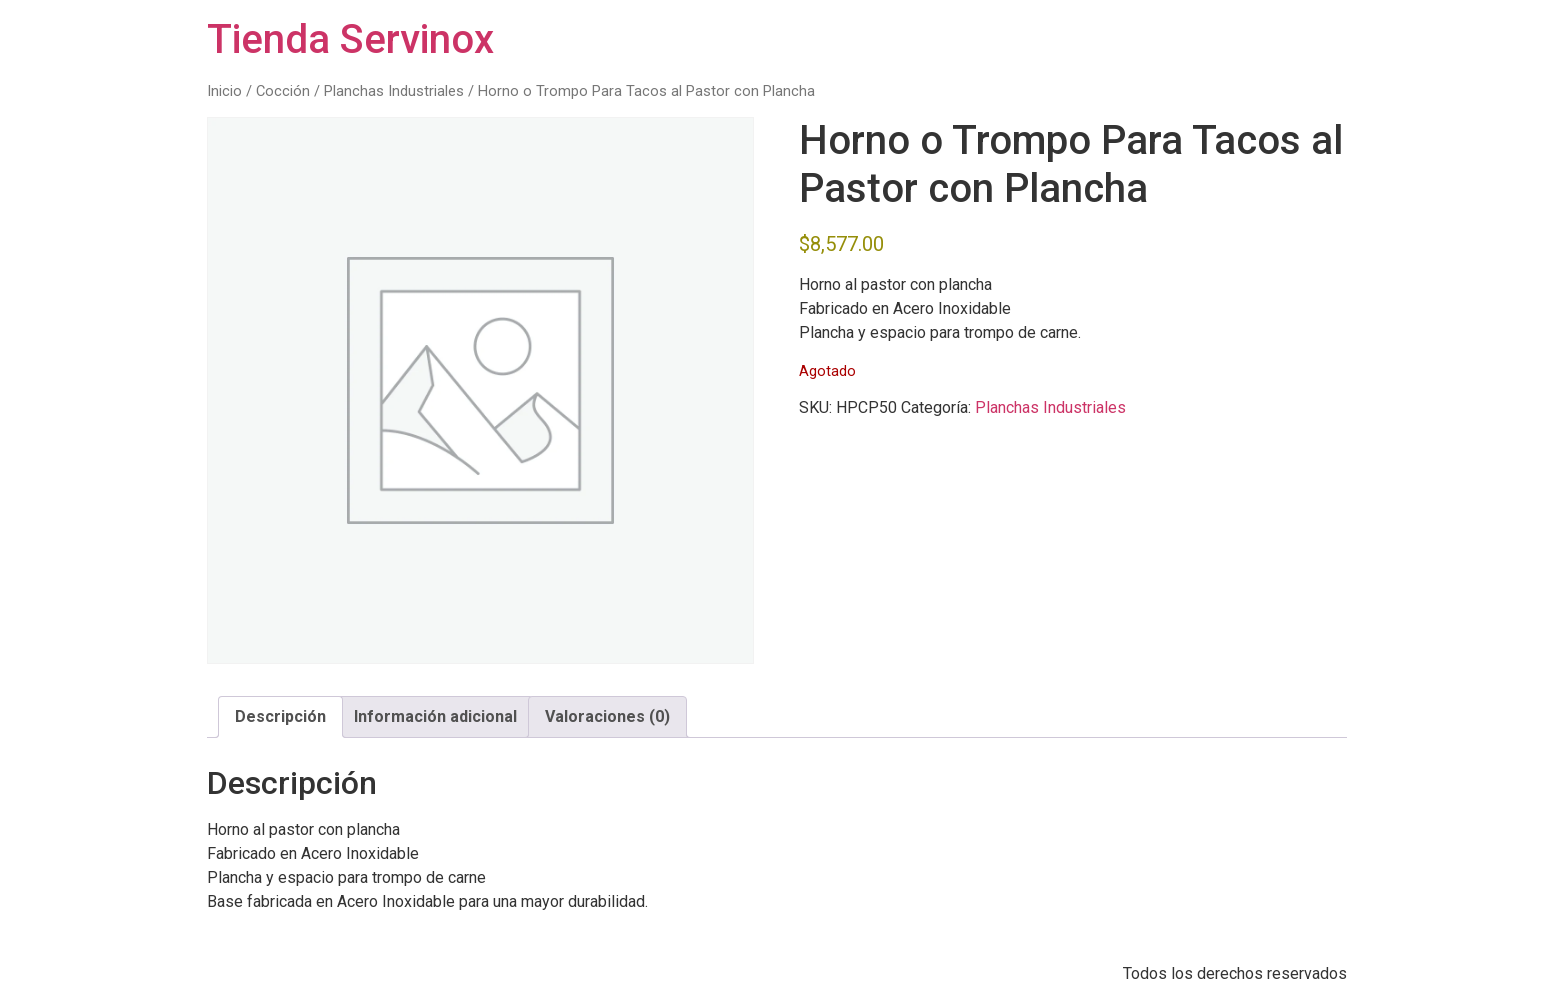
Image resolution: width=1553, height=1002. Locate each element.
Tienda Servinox (350, 39)
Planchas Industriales (394, 91)
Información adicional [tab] (435, 716)
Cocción (283, 91)
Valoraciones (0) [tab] (607, 716)
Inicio (224, 91)
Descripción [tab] (280, 716)
